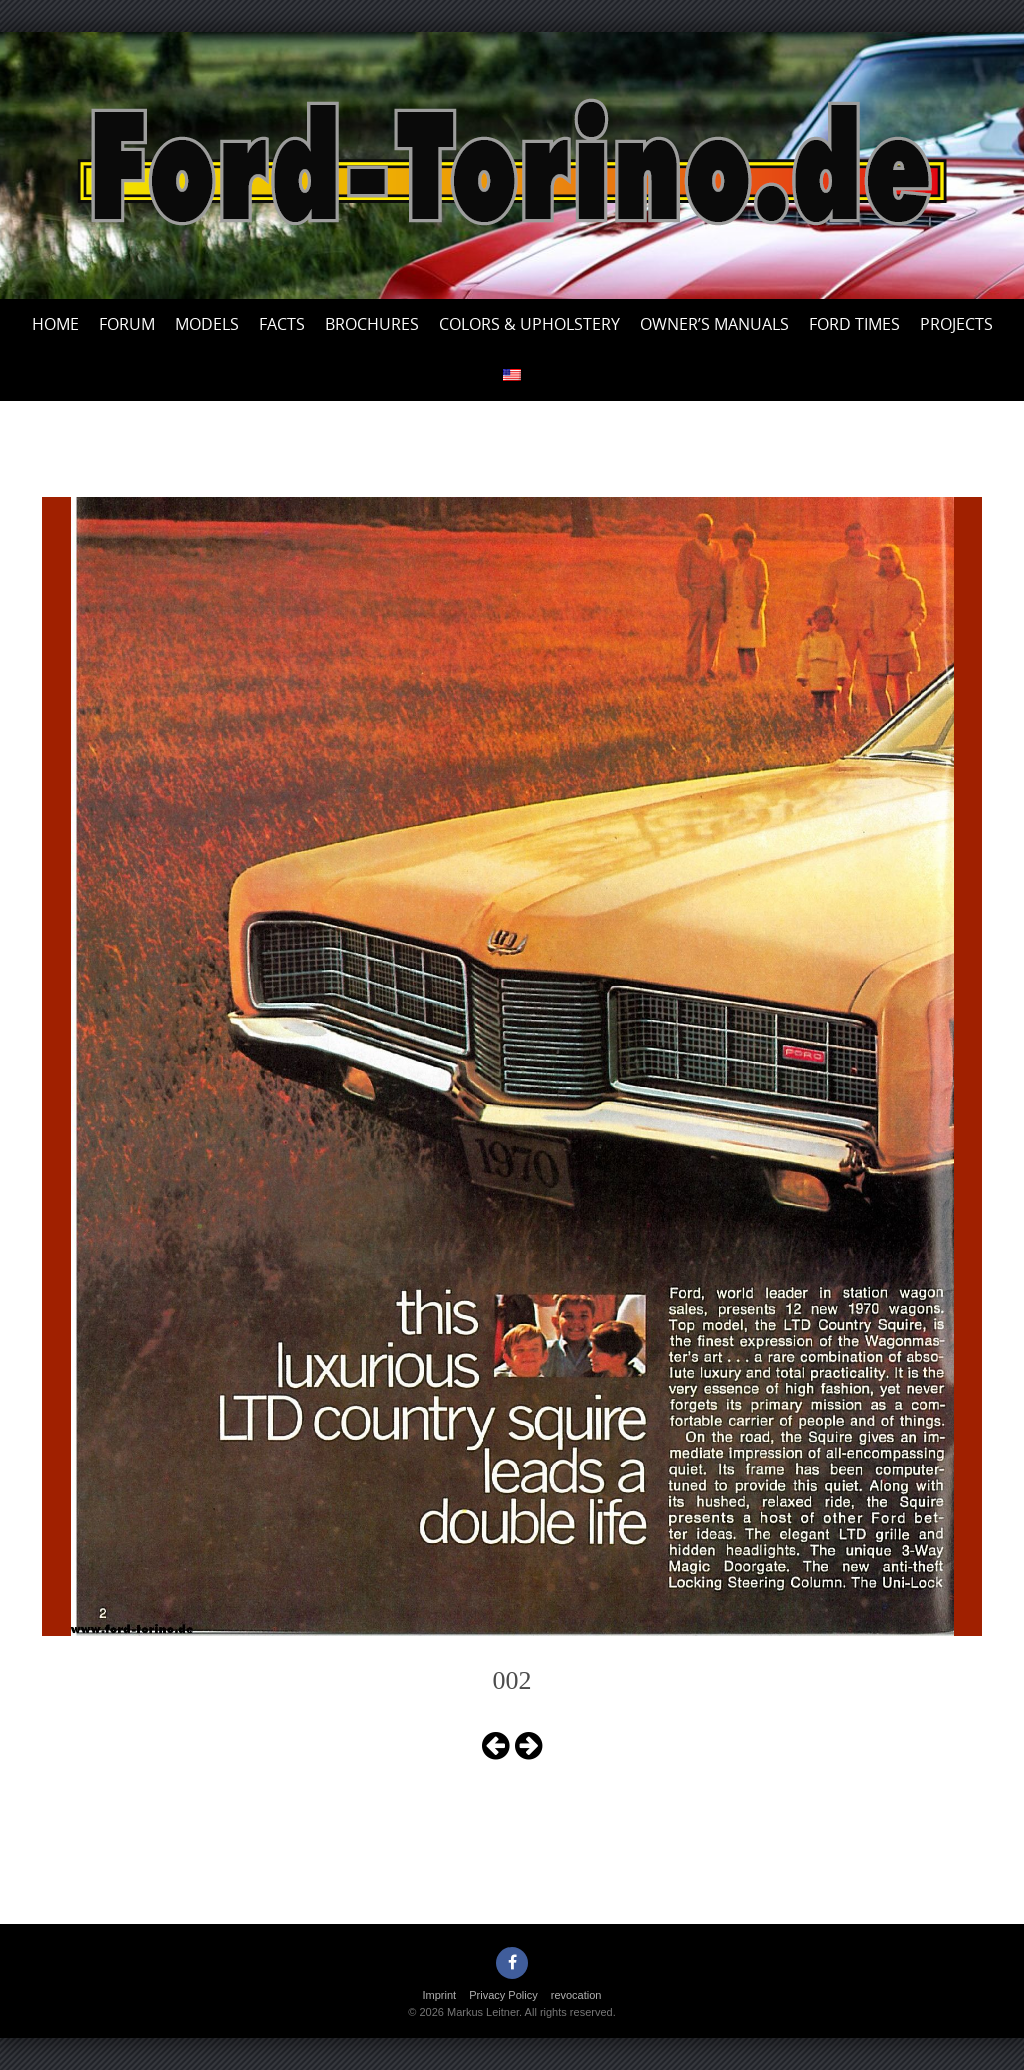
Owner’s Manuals (714, 324)
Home (55, 324)
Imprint (440, 1995)
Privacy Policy (503, 1995)
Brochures (372, 324)
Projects (956, 324)
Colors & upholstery (529, 324)
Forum (127, 324)
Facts (282, 324)
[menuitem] (512, 375)
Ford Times (854, 324)
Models (207, 324)
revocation (576, 1995)
